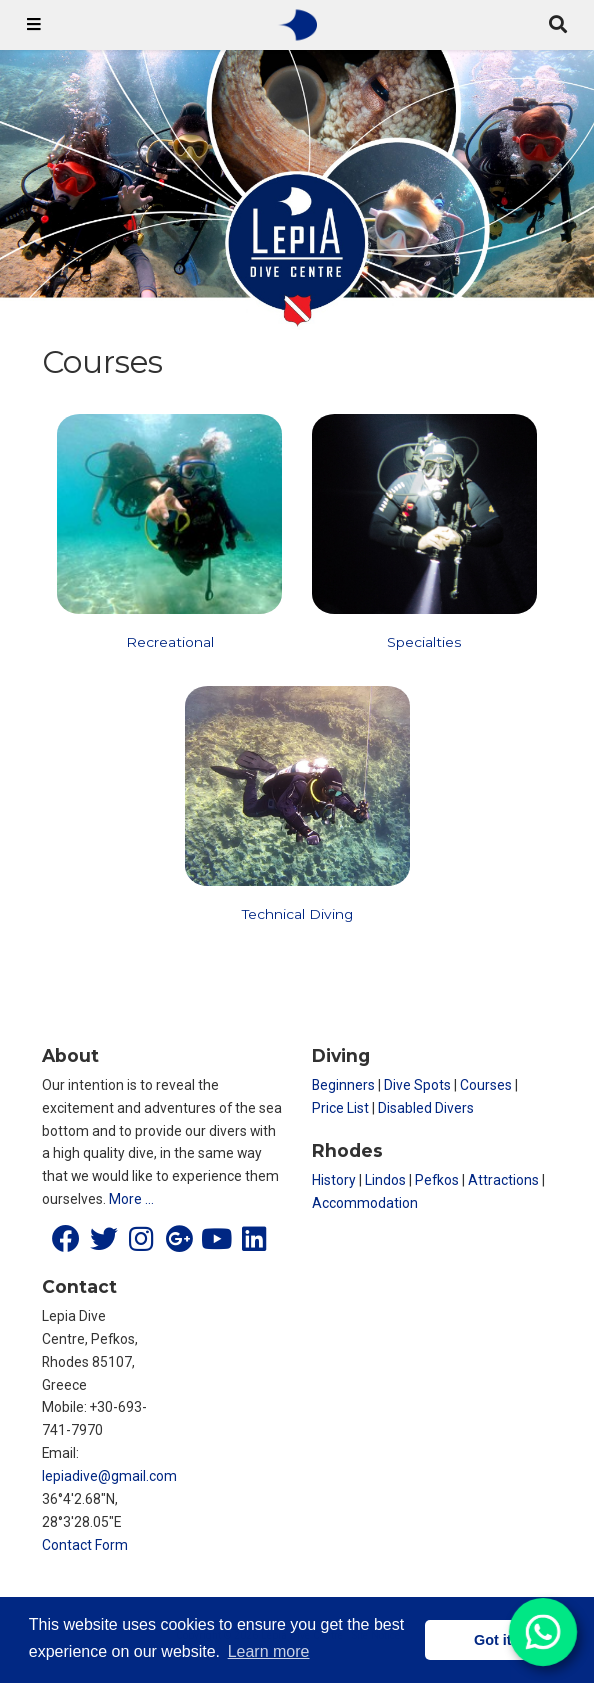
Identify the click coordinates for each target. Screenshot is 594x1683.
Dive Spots (417, 1085)
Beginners (343, 1085)
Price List (340, 1108)
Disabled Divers (426, 1108)
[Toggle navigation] (34, 25)
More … (131, 1199)
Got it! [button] (495, 1640)
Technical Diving (297, 914)
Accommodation (365, 1203)
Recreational (170, 642)
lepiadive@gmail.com (109, 1476)
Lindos (385, 1180)
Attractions (503, 1180)
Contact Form (85, 1545)
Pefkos (437, 1180)
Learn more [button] (269, 1651)
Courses (486, 1085)
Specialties (424, 642)
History (334, 1180)
